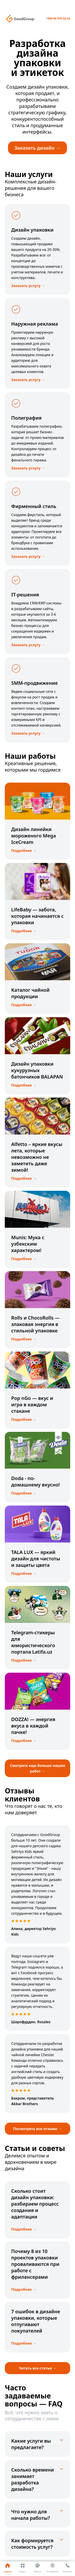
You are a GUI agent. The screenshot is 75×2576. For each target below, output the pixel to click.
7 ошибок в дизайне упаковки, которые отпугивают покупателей (35, 2321)
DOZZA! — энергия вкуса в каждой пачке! (33, 1725)
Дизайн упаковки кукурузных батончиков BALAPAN (37, 1070)
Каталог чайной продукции (30, 993)
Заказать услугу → (28, 285)
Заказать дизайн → (37, 147)
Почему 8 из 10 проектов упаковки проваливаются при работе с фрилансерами (35, 2264)
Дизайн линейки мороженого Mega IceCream (33, 835)
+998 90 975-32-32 (58, 18)
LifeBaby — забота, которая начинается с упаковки (37, 916)
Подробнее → (23, 850)
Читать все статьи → (37, 2368)
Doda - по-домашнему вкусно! (35, 1481)
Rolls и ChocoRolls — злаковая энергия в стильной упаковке (35, 1324)
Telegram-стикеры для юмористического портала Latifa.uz (33, 1642)
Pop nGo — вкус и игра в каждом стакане (32, 1404)
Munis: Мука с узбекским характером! (27, 1243)
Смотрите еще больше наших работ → (37, 1768)
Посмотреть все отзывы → (37, 2128)
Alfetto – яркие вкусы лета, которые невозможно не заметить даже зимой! (36, 1157)
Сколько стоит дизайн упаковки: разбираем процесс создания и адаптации (35, 2204)
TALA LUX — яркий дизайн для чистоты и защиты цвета (35, 1558)
